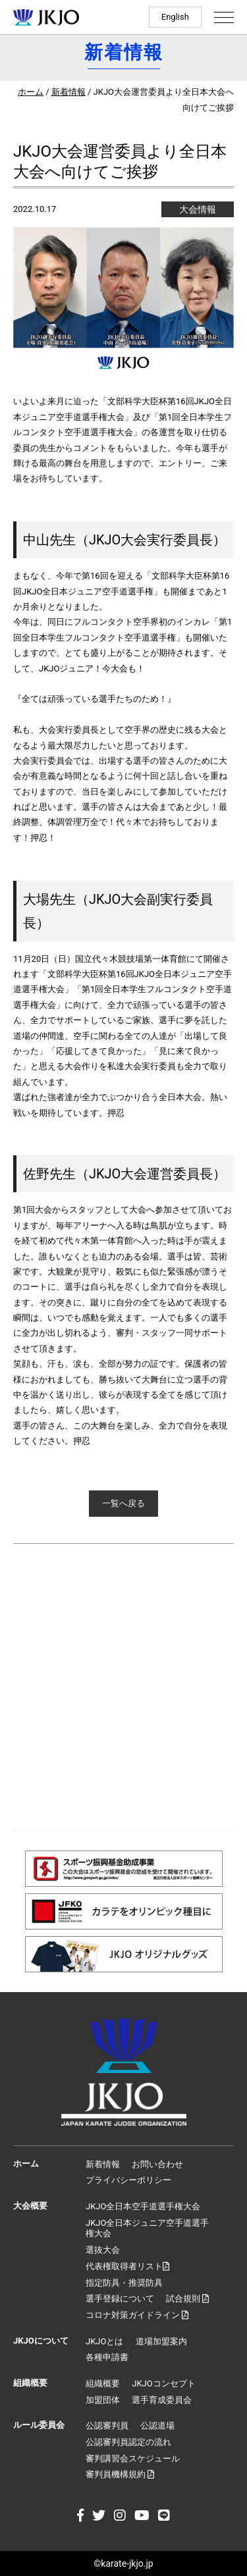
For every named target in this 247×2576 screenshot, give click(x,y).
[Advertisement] (123, 1687)
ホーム (30, 92)
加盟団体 (103, 2400)
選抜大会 (103, 2250)
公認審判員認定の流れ (128, 2442)
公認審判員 (107, 2426)
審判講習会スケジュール (133, 2458)
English (175, 17)
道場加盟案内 (161, 2341)
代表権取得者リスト (127, 2266)
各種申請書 (107, 2357)
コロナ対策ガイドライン (137, 2315)
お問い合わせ (157, 2164)
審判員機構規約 (120, 2474)
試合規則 (187, 2298)
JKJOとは (104, 2341)
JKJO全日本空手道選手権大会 (143, 2206)
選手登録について (120, 2298)
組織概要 (103, 2383)
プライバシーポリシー (128, 2180)
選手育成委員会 (162, 2400)
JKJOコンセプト (163, 2383)
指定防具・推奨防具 (124, 2283)
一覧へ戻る (123, 1503)
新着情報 (68, 92)
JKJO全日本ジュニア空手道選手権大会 (147, 2228)
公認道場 (157, 2426)
